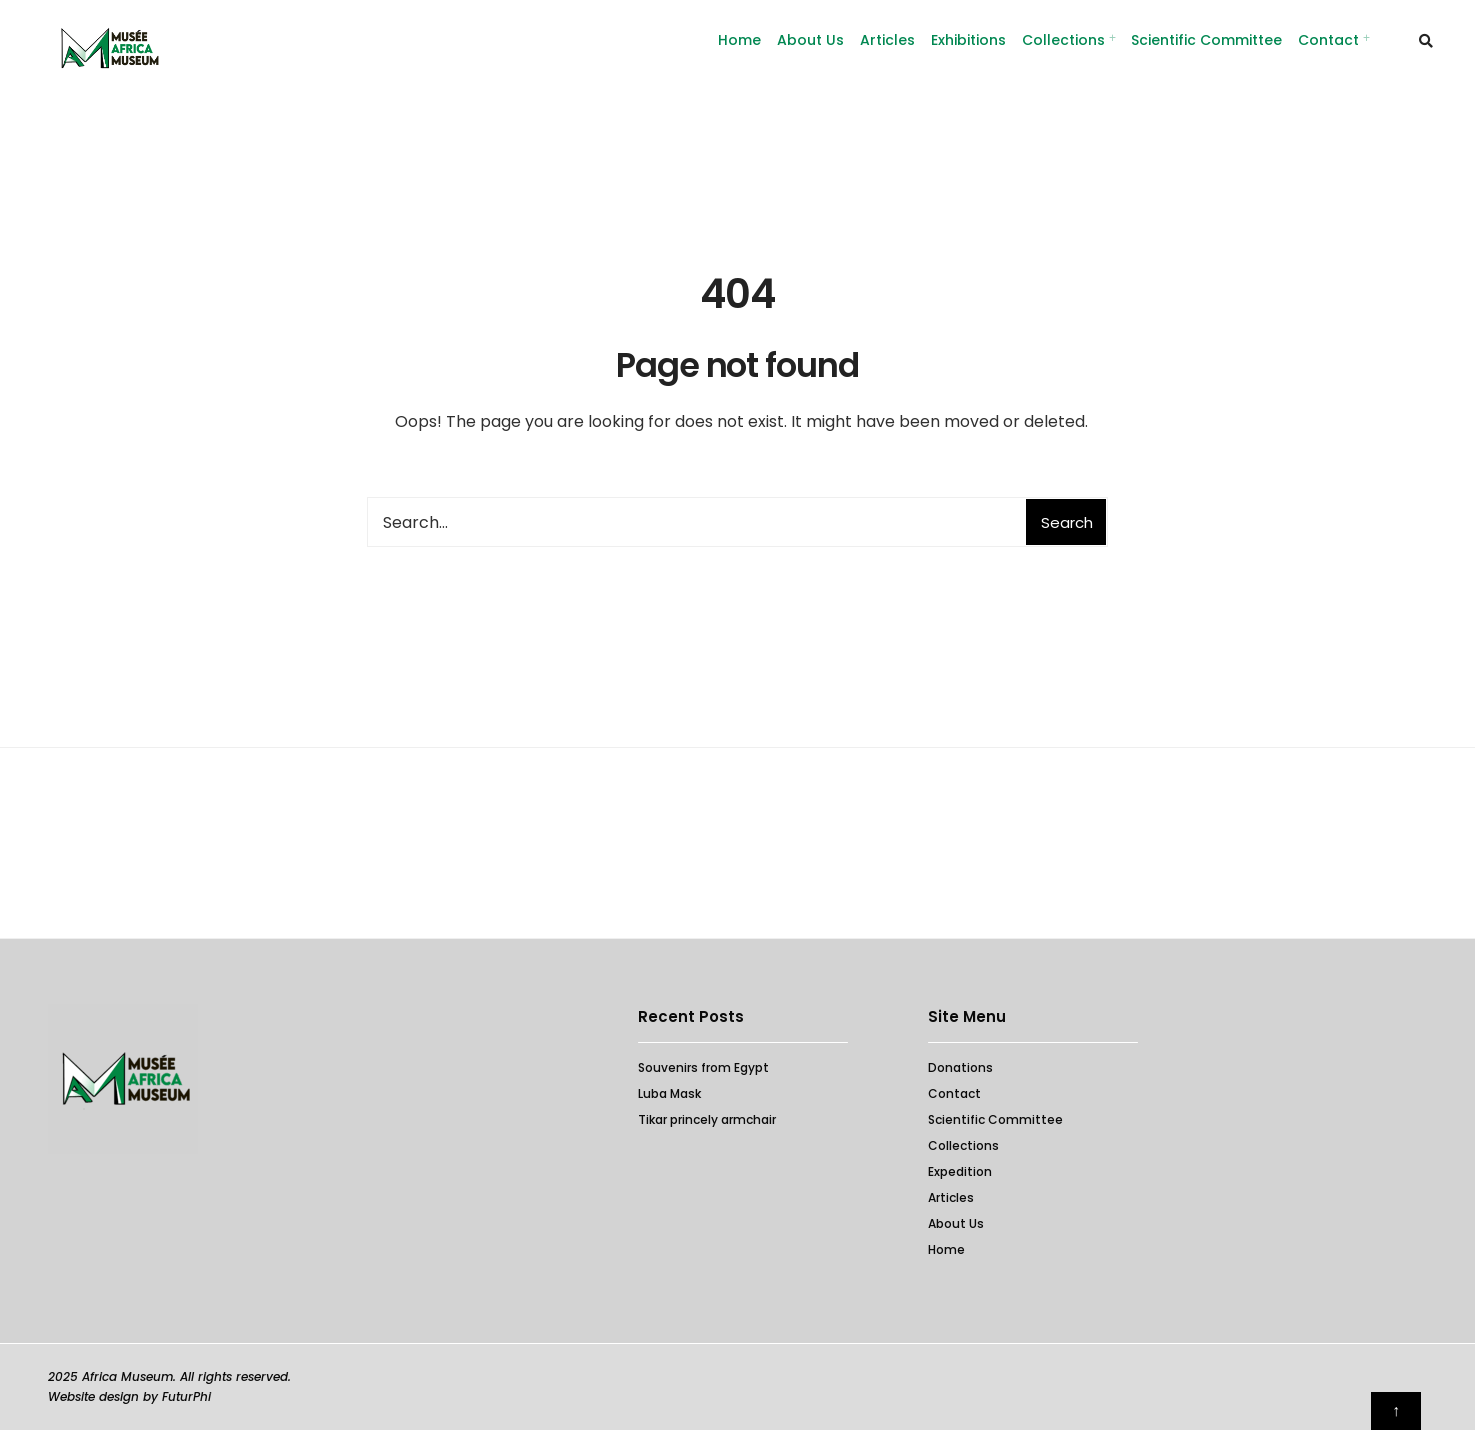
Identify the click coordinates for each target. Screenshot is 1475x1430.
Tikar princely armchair (707, 1119)
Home (946, 1249)
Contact (1328, 40)
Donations (960, 1067)
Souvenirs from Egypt (703, 1067)
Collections (1063, 40)
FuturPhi (186, 1396)
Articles (887, 40)
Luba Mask (669, 1093)
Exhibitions (968, 40)
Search (1067, 522)
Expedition (960, 1171)
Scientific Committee (1206, 40)
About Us (810, 40)
